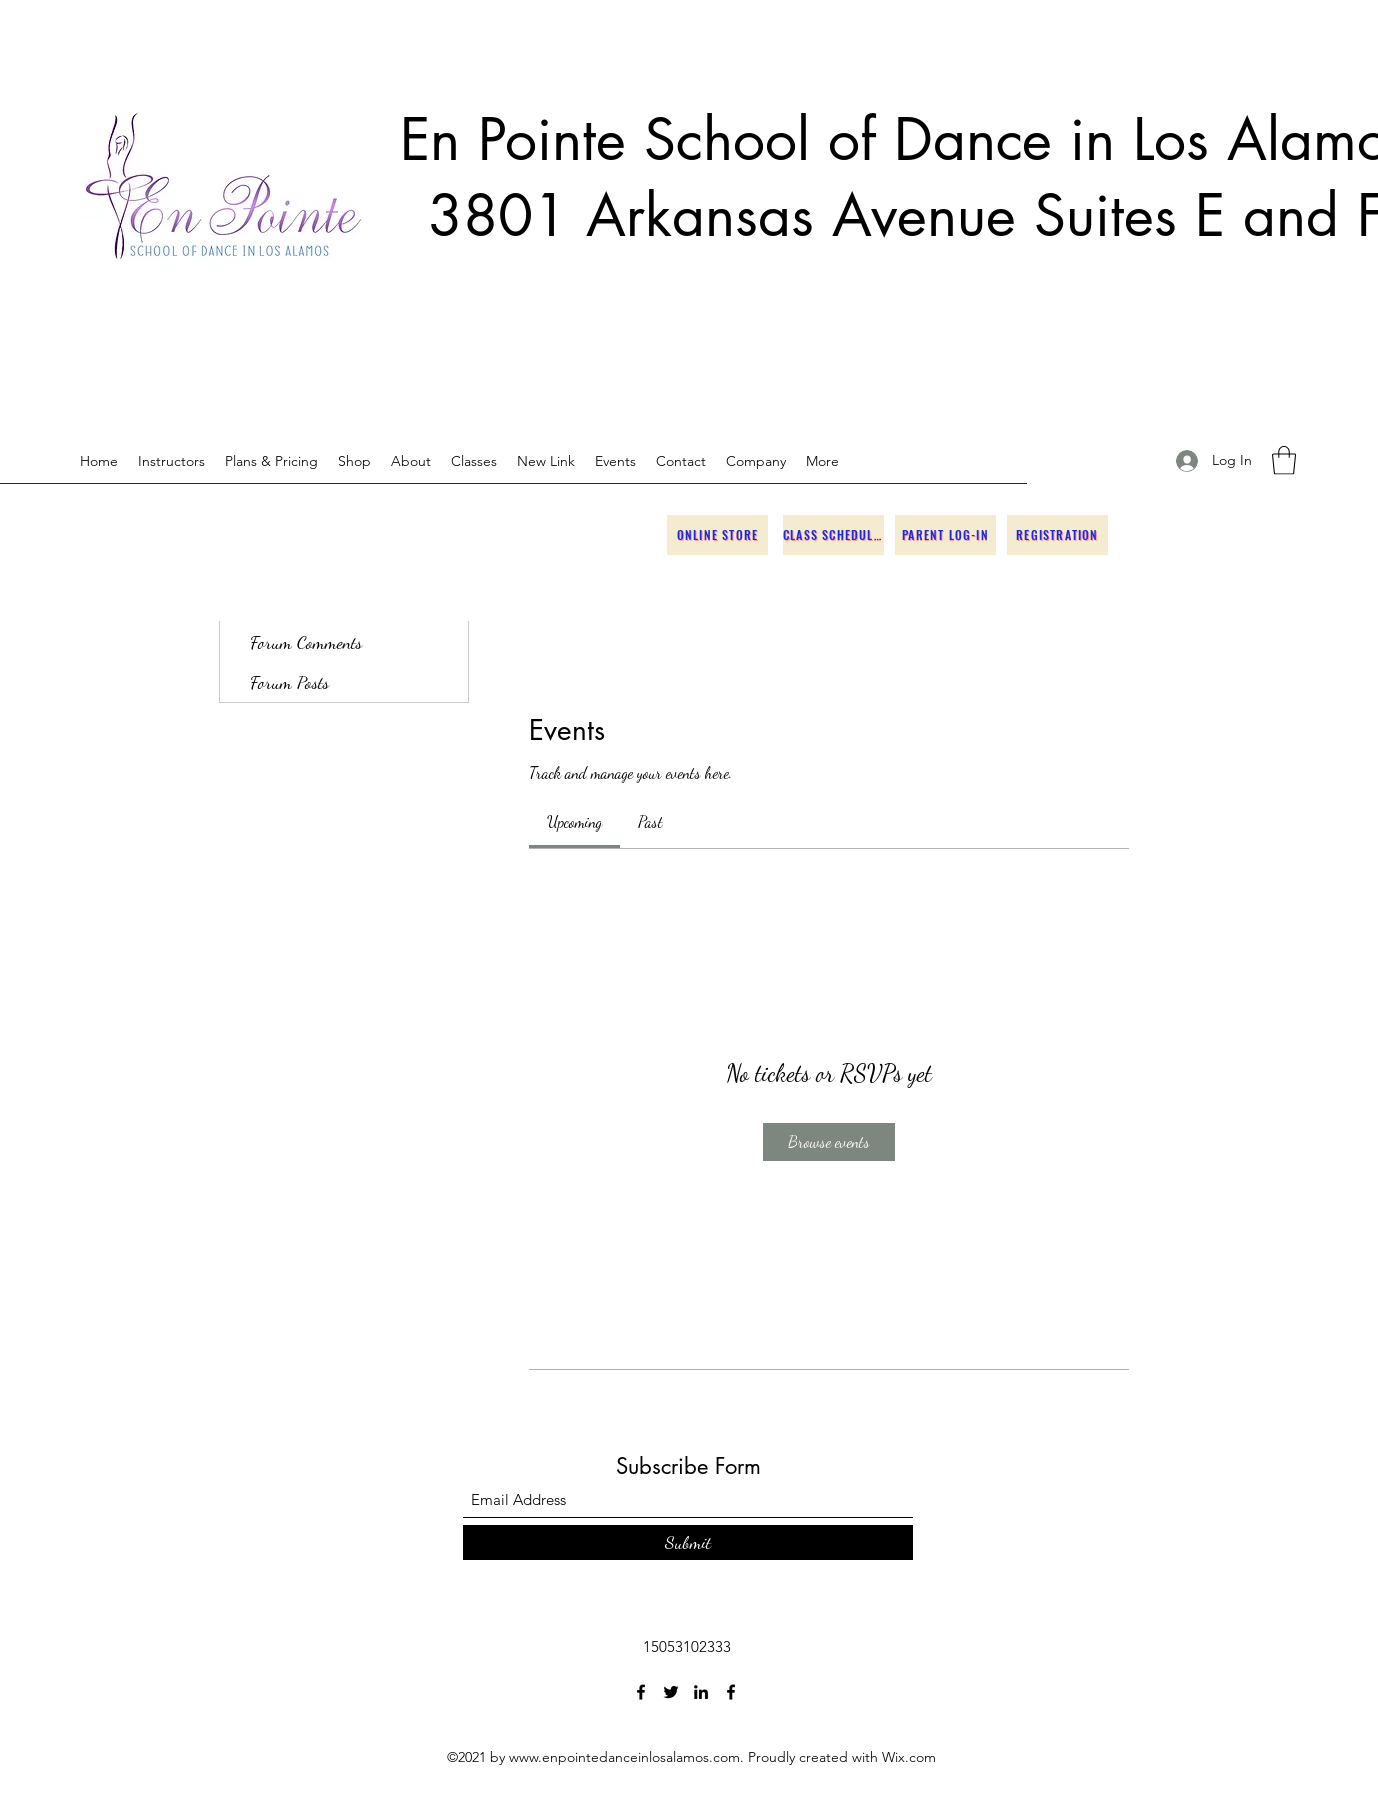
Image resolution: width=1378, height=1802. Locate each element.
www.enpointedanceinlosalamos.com (624, 1757)
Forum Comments (306, 642)
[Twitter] (671, 1692)
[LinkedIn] (701, 1692)
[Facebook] (641, 1692)
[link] (574, 821)
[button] (1284, 460)
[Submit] (688, 1542)
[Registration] (1057, 535)
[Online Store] (717, 535)
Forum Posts (289, 682)
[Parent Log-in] (945, 535)
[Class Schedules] (833, 535)
